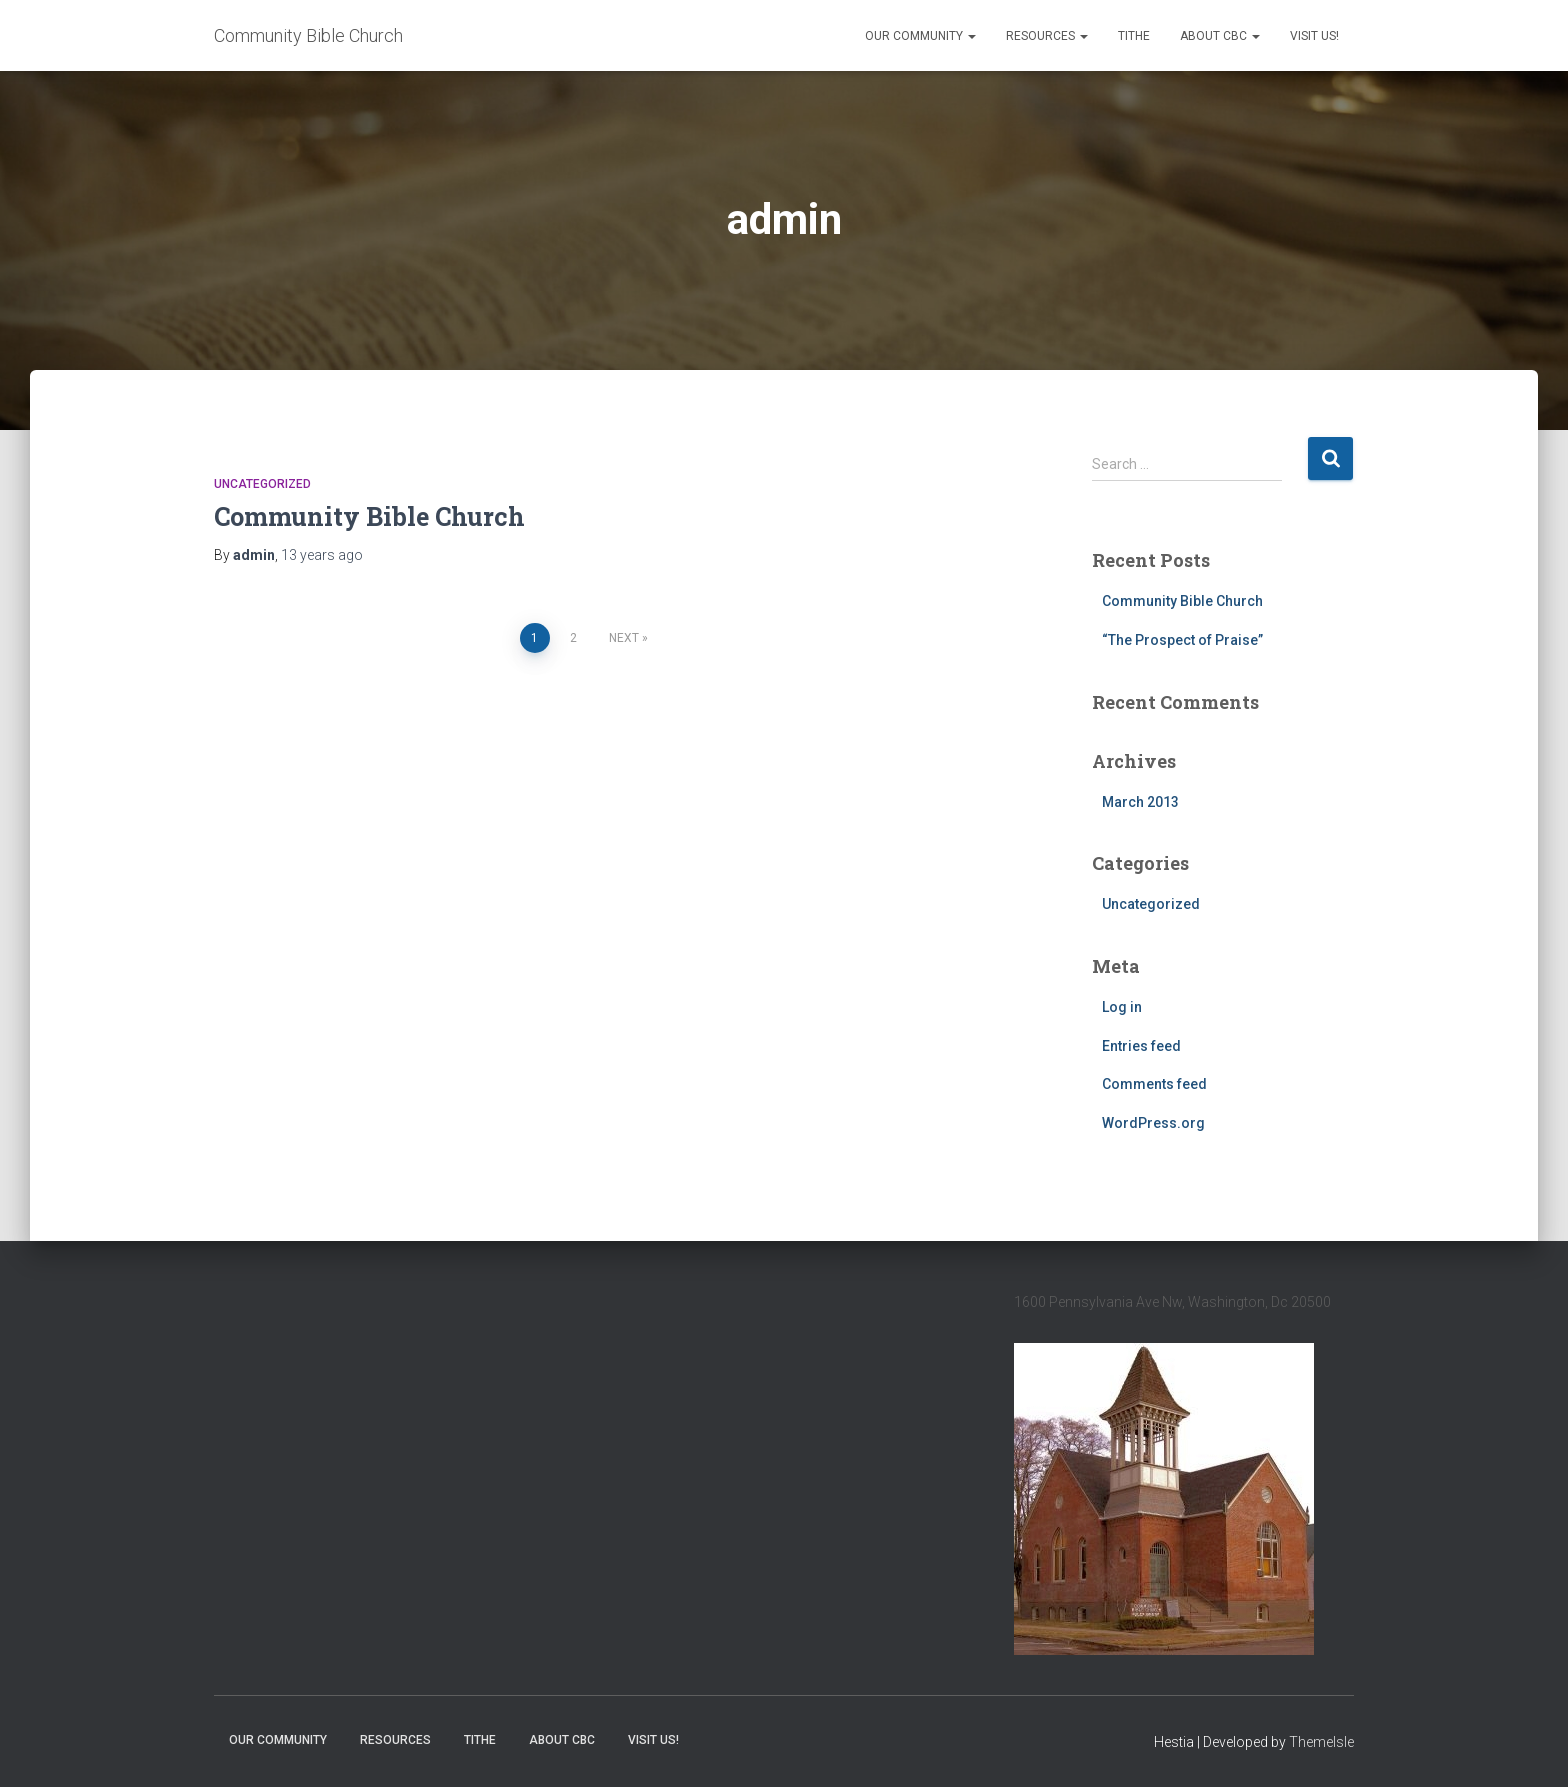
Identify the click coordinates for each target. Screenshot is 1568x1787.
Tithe (1134, 36)
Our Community (920, 36)
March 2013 (1140, 802)
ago (322, 555)
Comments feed (1154, 1084)
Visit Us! (1314, 36)
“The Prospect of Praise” (1182, 640)
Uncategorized (262, 484)
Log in (1122, 1007)
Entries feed (1141, 1046)
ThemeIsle (1321, 1742)
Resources (1047, 36)
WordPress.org (1153, 1123)
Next (624, 638)
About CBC (1220, 36)
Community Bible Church (369, 516)
